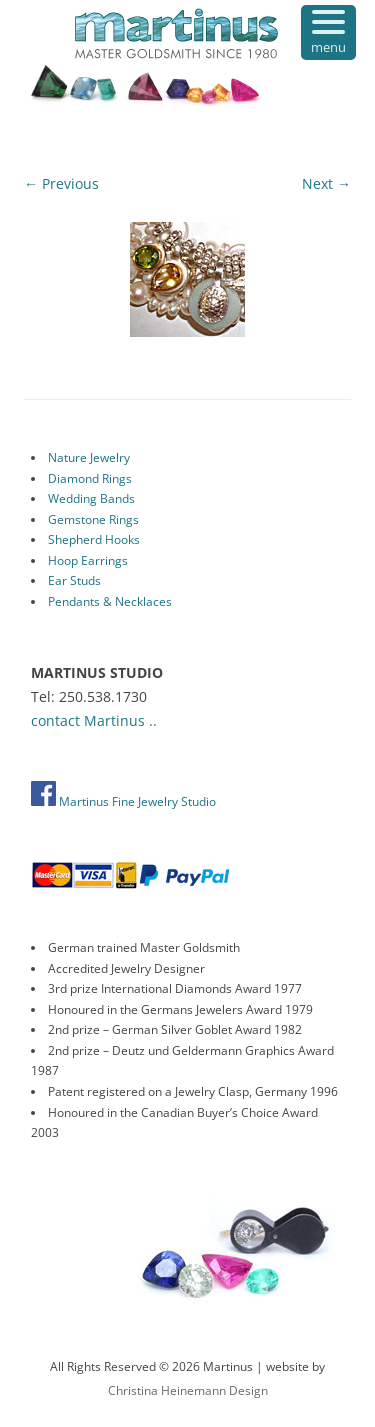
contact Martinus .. (94, 720)
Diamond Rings (90, 478)
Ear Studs (74, 580)
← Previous (61, 183)
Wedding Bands (91, 498)
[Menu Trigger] (328, 32)
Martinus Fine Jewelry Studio (123, 801)
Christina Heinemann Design (188, 1390)
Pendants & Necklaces (110, 601)
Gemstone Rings (93, 519)
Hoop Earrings (88, 560)
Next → (326, 183)
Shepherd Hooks (94, 539)
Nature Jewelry (89, 457)
